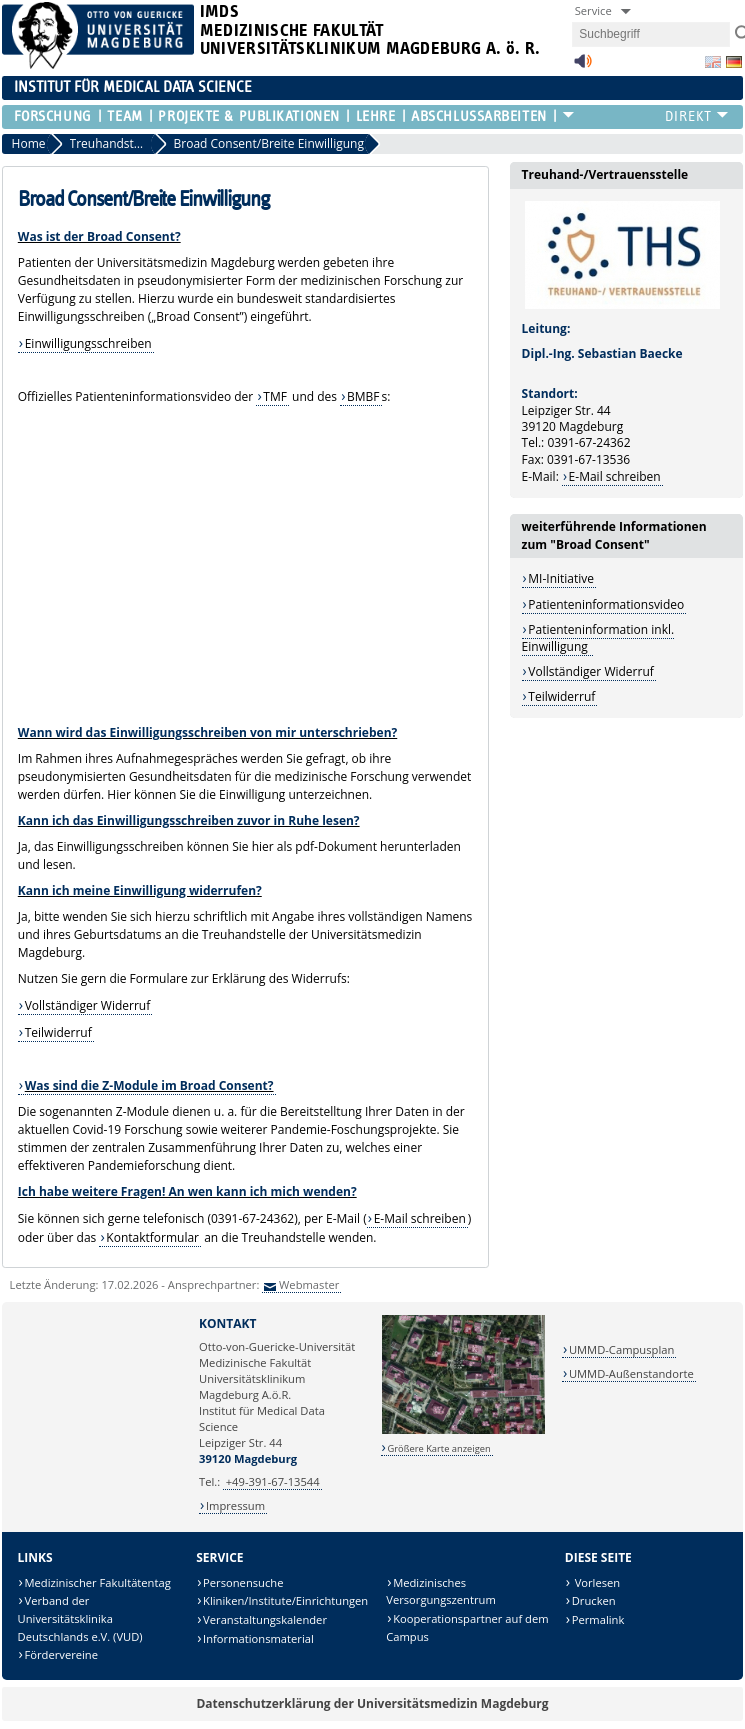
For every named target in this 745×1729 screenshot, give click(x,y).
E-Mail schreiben (420, 1218)
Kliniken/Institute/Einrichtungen (285, 1600)
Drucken (594, 1600)
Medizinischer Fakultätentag (98, 1582)
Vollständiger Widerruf (88, 1005)
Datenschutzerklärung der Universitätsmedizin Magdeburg (372, 1703)
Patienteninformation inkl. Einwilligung (598, 637)
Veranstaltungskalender (265, 1619)
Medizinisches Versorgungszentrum (441, 1591)
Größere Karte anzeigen (438, 1448)
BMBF (363, 396)
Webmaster (309, 1284)
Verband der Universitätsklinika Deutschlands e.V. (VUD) (80, 1618)
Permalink (598, 1619)
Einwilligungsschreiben (88, 343)
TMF (275, 396)
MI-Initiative (561, 578)
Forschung (53, 116)
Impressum (235, 1505)
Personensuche (243, 1582)
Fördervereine (61, 1654)
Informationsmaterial (258, 1638)
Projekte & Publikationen (248, 116)
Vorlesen (596, 1582)
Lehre (376, 116)
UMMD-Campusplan (621, 1349)
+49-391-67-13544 (273, 1481)
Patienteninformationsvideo (606, 604)
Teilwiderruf (58, 1032)
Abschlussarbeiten (479, 116)
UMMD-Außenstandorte (631, 1373)
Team (124, 116)
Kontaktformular (152, 1237)
